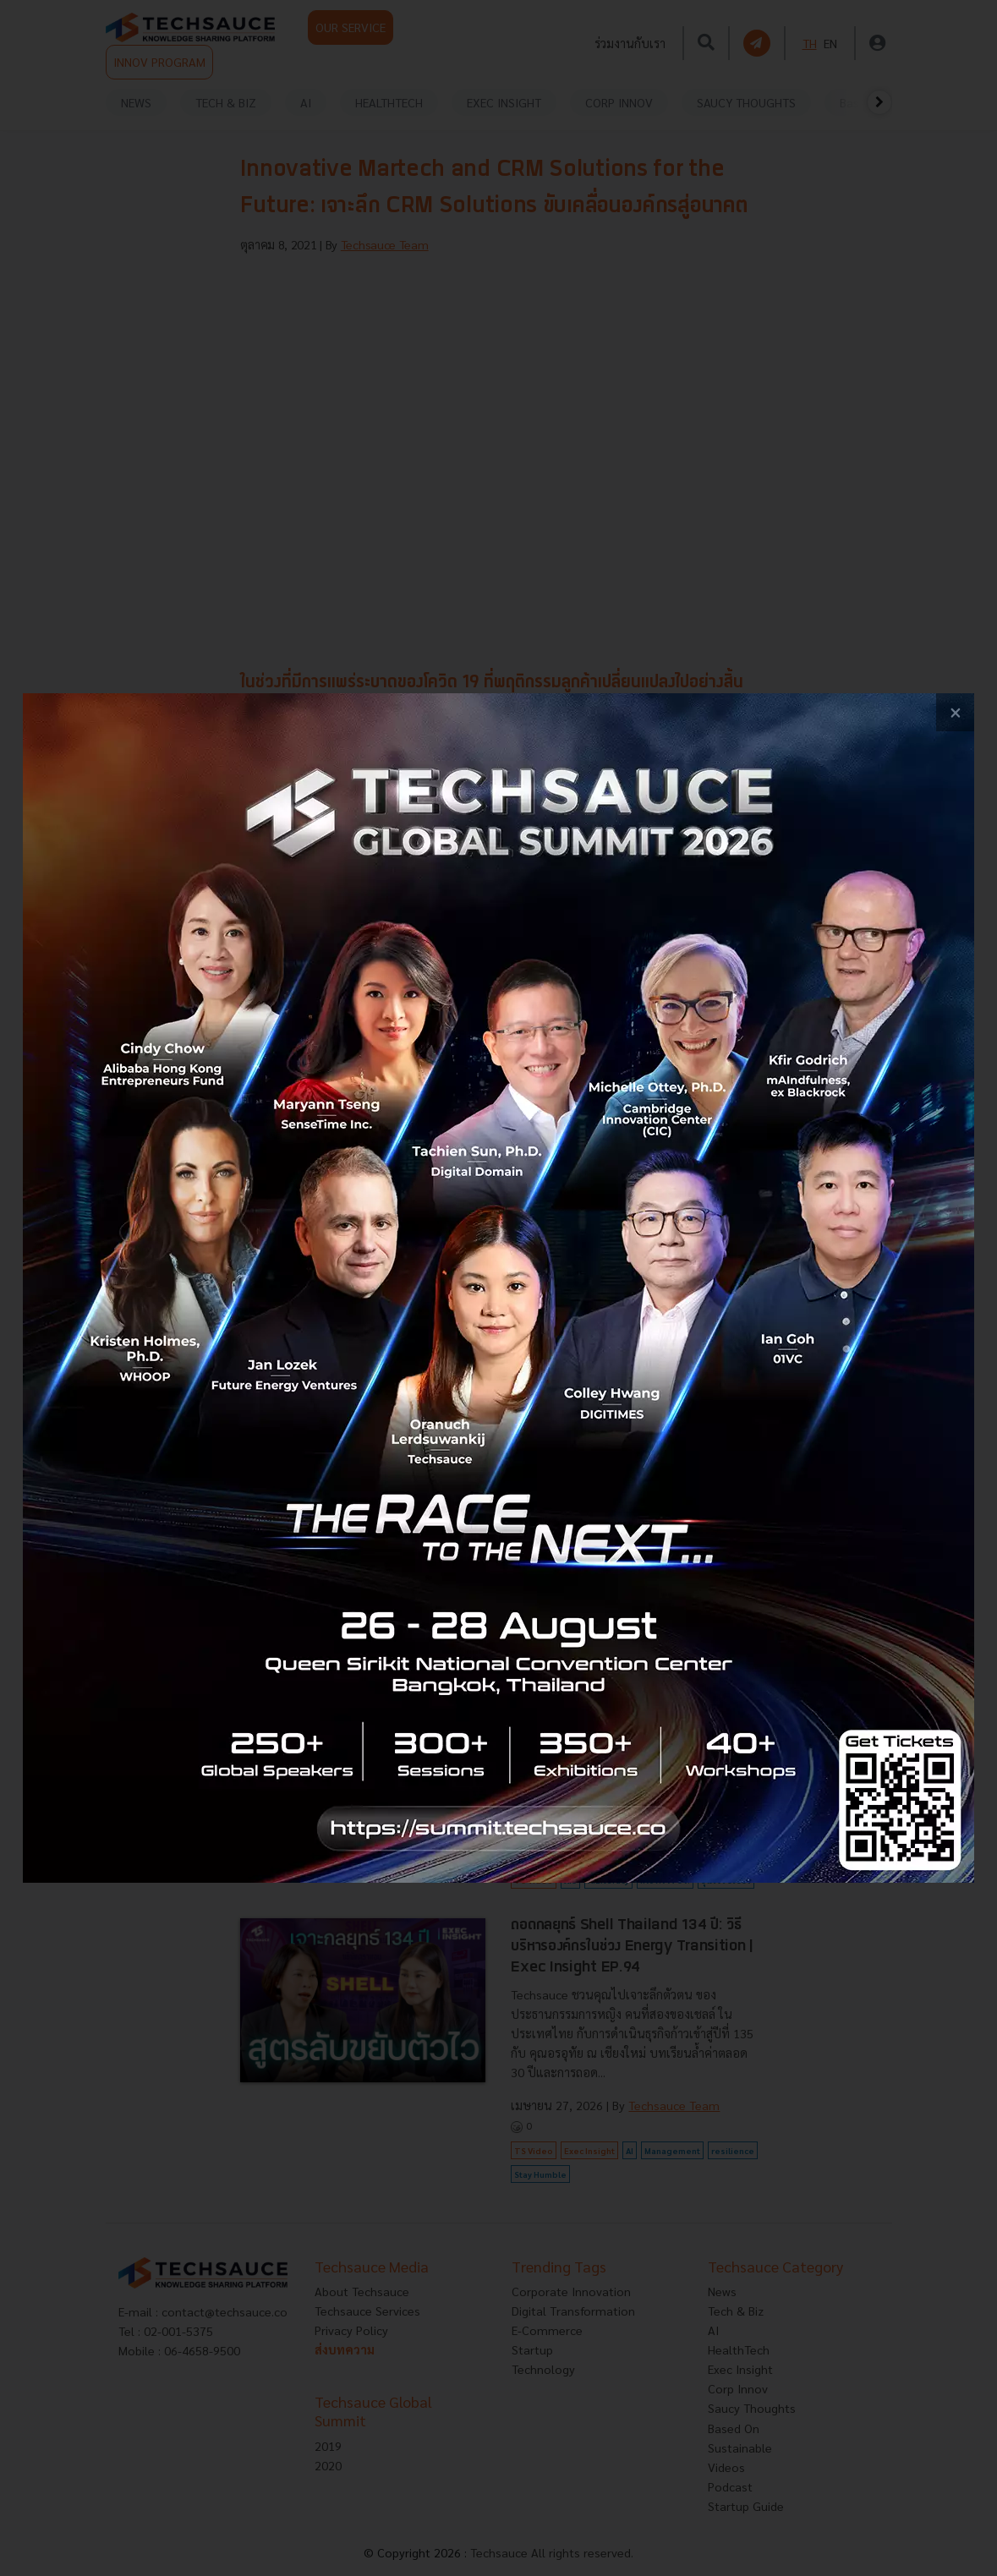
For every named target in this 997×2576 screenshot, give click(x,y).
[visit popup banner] (498, 1288)
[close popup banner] (955, 712)
